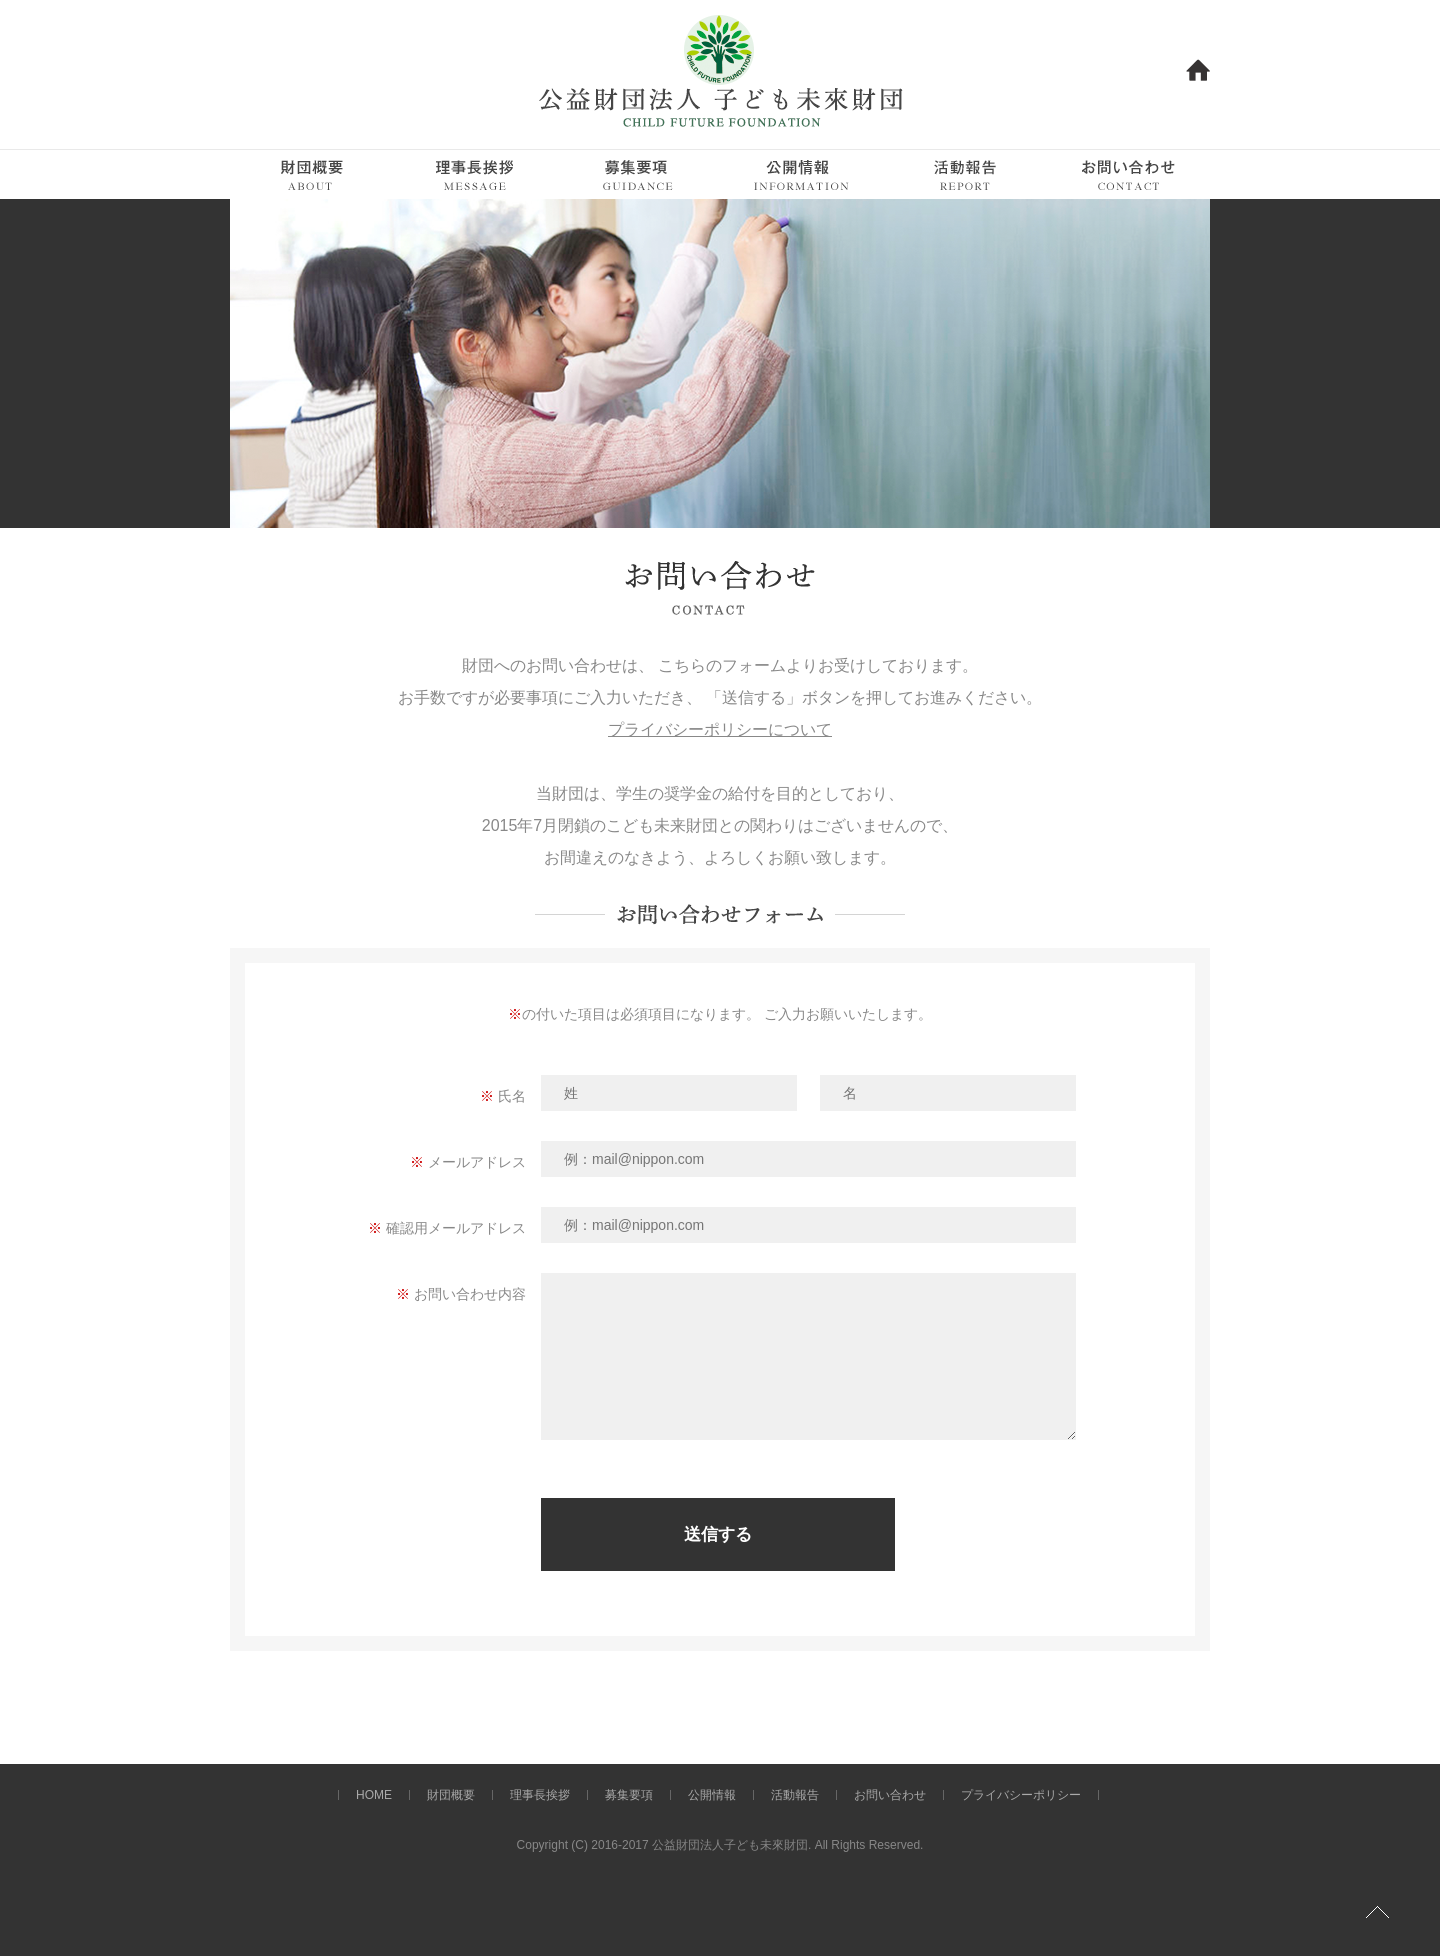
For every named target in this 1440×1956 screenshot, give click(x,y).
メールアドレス (477, 1162)
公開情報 (712, 1795)
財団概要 (451, 1795)
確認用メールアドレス (456, 1228)
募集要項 (629, 1795)
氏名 (512, 1096)
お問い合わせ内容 (470, 1294)
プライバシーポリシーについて (720, 729)
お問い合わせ (890, 1795)
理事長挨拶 (540, 1795)
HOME (374, 1795)
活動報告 (795, 1795)
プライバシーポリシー (1021, 1795)
